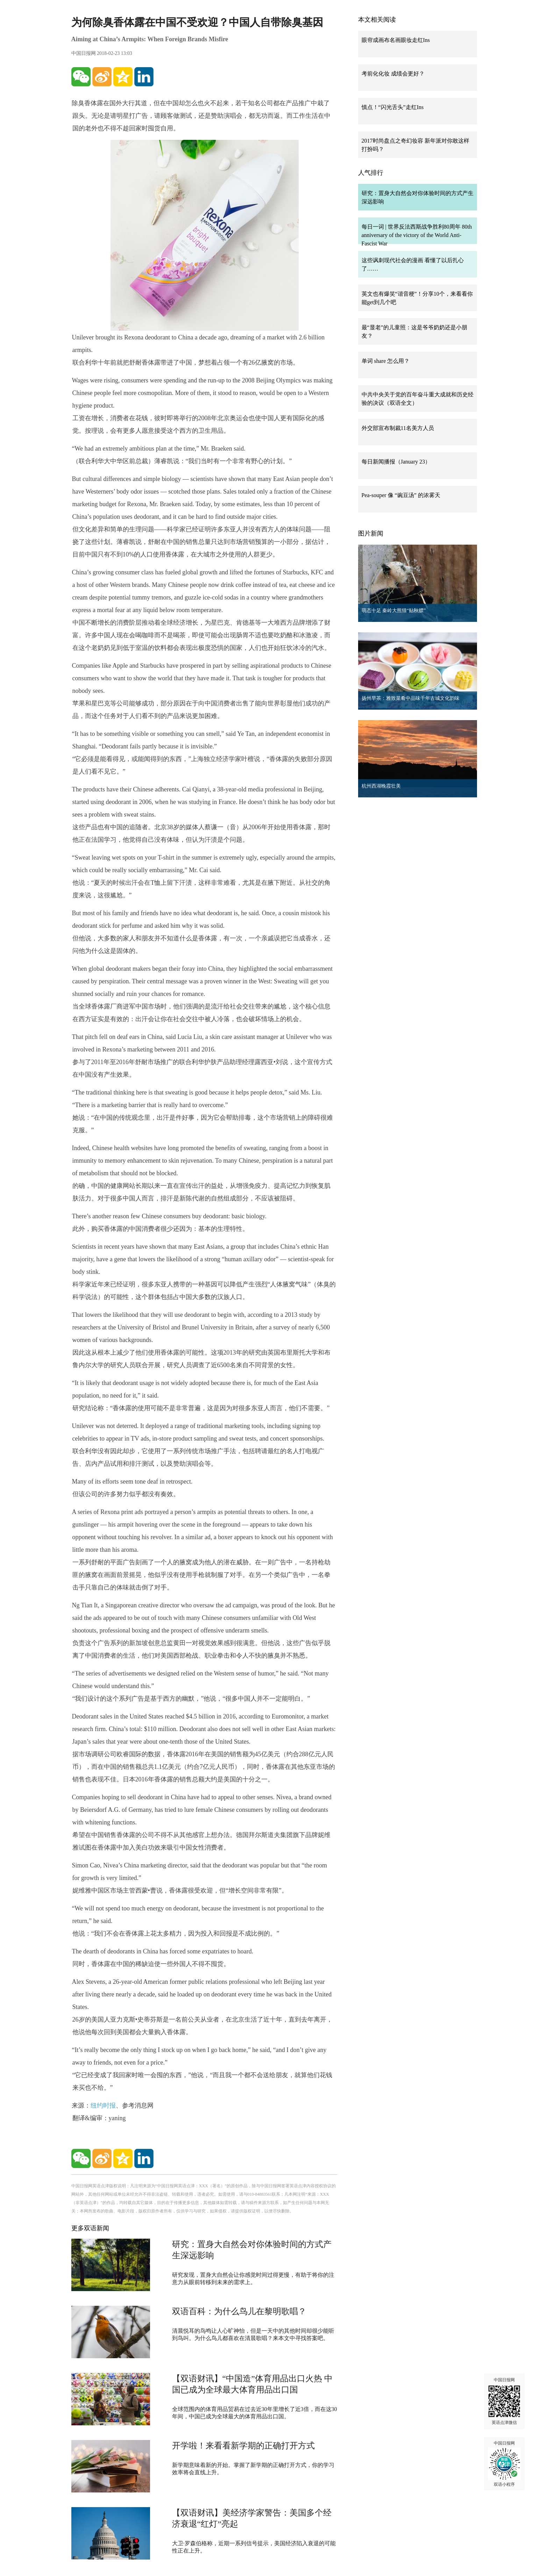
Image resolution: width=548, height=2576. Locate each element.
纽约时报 (103, 2105)
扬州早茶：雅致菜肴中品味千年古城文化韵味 (411, 698)
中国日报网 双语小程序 (504, 2464)
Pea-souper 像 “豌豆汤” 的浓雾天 (401, 495)
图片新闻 (370, 533)
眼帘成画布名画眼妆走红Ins (396, 40)
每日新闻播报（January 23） (396, 462)
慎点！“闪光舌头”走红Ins (393, 107)
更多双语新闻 (90, 2228)
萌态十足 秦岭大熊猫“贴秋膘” (394, 610)
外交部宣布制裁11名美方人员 (398, 428)
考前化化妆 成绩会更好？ (393, 74)
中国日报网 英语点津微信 (504, 2401)
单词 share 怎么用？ (386, 361)
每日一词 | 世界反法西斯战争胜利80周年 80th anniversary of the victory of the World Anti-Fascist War (417, 235)
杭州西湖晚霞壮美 (381, 786)
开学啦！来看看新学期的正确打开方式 (243, 2445)
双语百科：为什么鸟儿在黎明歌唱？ (239, 2311)
